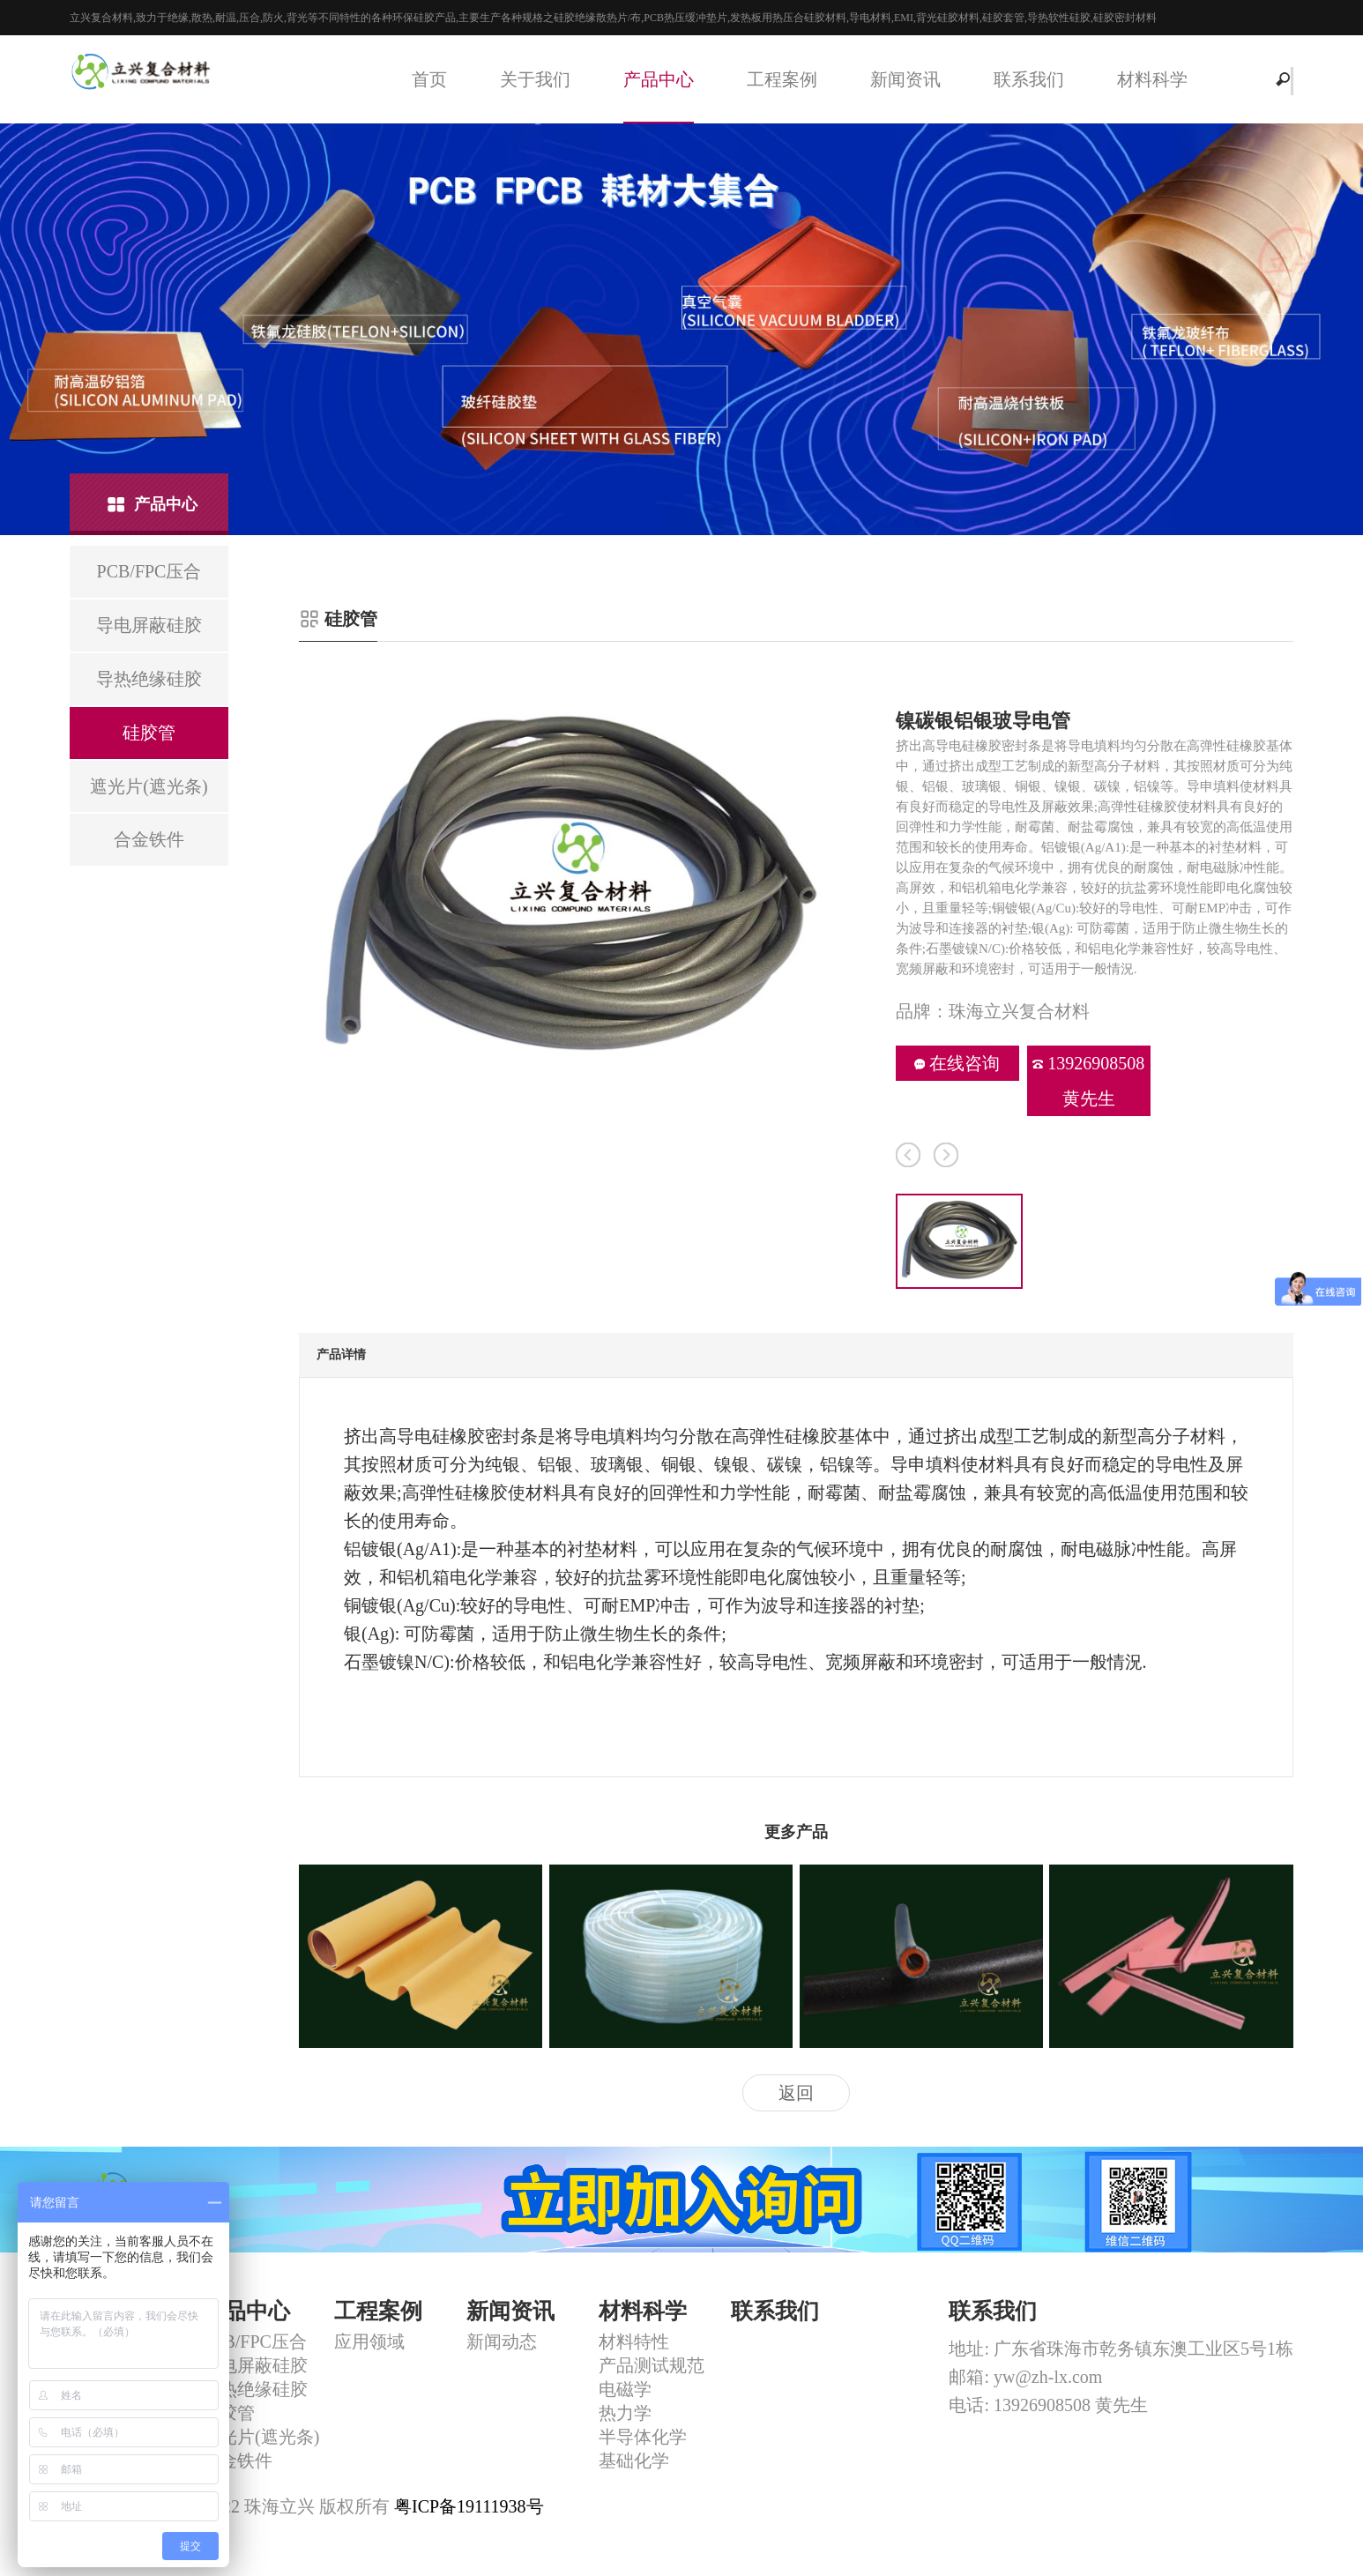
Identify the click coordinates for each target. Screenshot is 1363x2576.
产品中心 (658, 79)
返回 (796, 2093)
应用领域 (369, 2341)
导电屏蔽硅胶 (255, 2365)
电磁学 (625, 2389)
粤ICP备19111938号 (469, 2506)
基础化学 (634, 2460)
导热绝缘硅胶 (255, 2389)
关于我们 (535, 79)
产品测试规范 (651, 2365)
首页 (429, 79)
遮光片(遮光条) (260, 2436)
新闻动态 (501, 2341)
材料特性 (634, 2341)
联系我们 (1029, 79)
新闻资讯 (905, 79)
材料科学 (1152, 79)
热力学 (625, 2413)
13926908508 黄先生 (1088, 1080)
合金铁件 (237, 2460)
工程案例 (782, 79)
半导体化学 (643, 2436)
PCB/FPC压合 (254, 2341)
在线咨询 (957, 1063)
